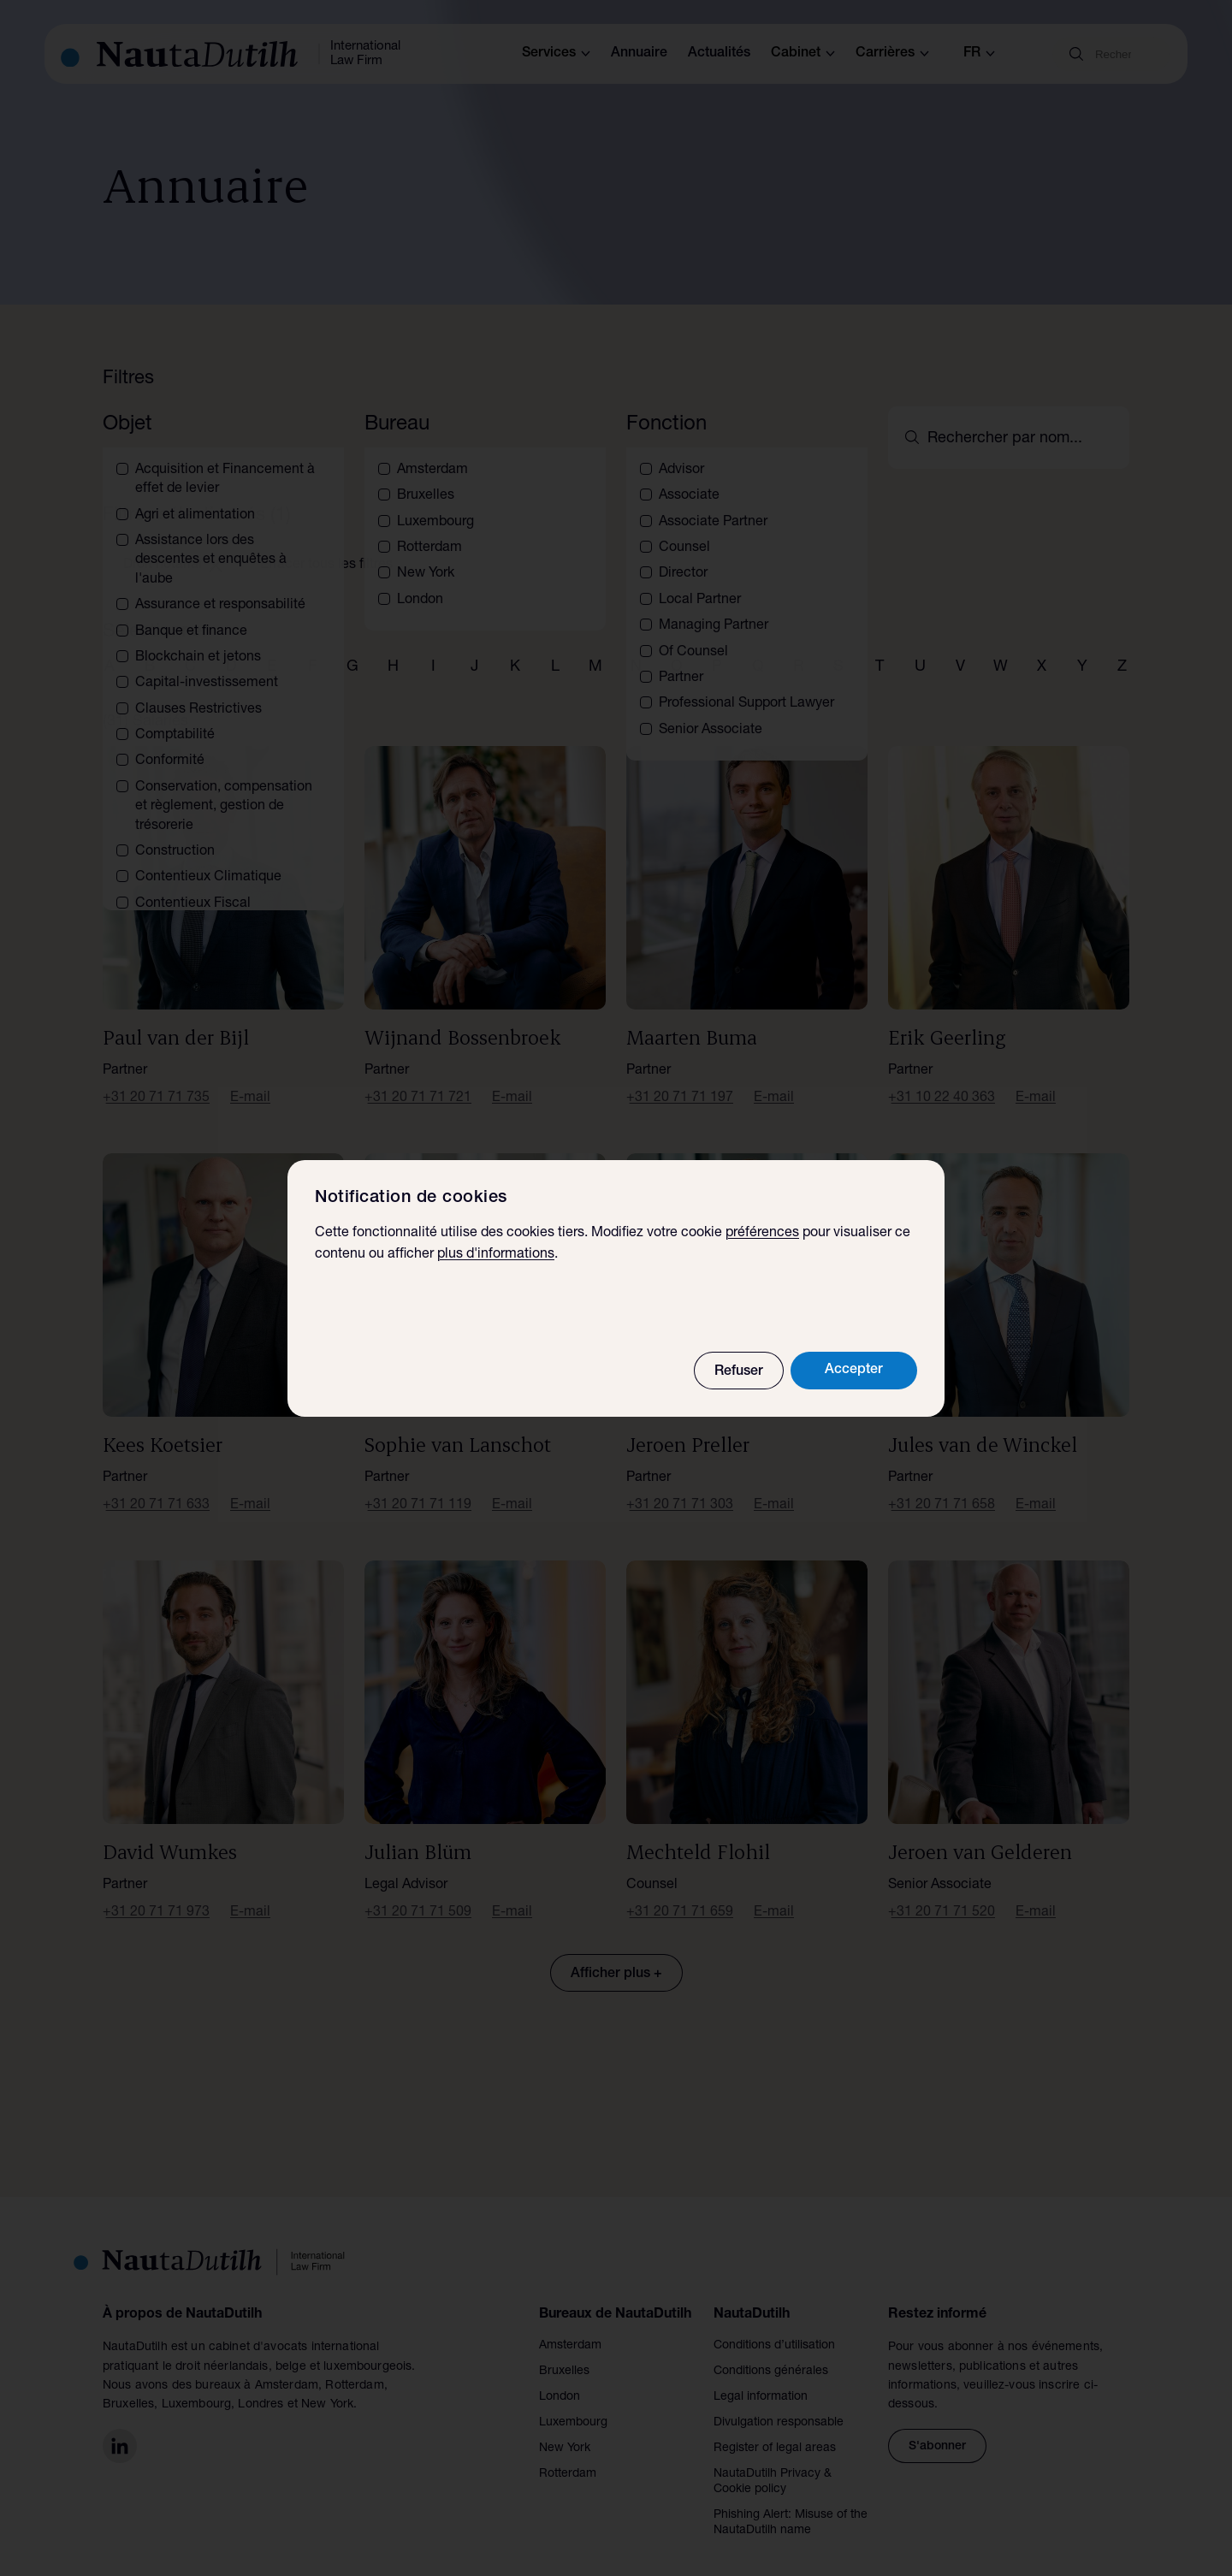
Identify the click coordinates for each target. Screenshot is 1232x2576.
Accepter (854, 1370)
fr (979, 54)
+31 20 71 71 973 (156, 1892)
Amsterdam (570, 2325)
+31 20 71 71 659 (679, 1892)
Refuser (738, 1372)
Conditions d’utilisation (774, 2325)
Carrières (892, 54)
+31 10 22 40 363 (941, 1078)
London (559, 2377)
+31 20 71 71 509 (417, 1892)
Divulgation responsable (779, 2402)
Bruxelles (564, 2351)
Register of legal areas (775, 2428)
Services (556, 54)
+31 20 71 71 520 (941, 1892)
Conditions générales (771, 2351)
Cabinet (803, 54)
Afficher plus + (616, 1954)
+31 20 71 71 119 (417, 1485)
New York (564, 2428)
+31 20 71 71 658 (941, 1485)
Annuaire (639, 54)
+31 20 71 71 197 (679, 1078)
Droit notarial (172, 545)
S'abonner (937, 2426)
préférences (762, 1234)
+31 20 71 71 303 (679, 1485)
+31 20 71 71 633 (156, 1485)
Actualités (719, 54)
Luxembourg (573, 2402)
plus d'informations (495, 1255)
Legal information (761, 2377)
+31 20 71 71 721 (417, 1078)
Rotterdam (567, 2454)
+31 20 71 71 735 (156, 1078)
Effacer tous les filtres (326, 545)
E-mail (250, 1078)
